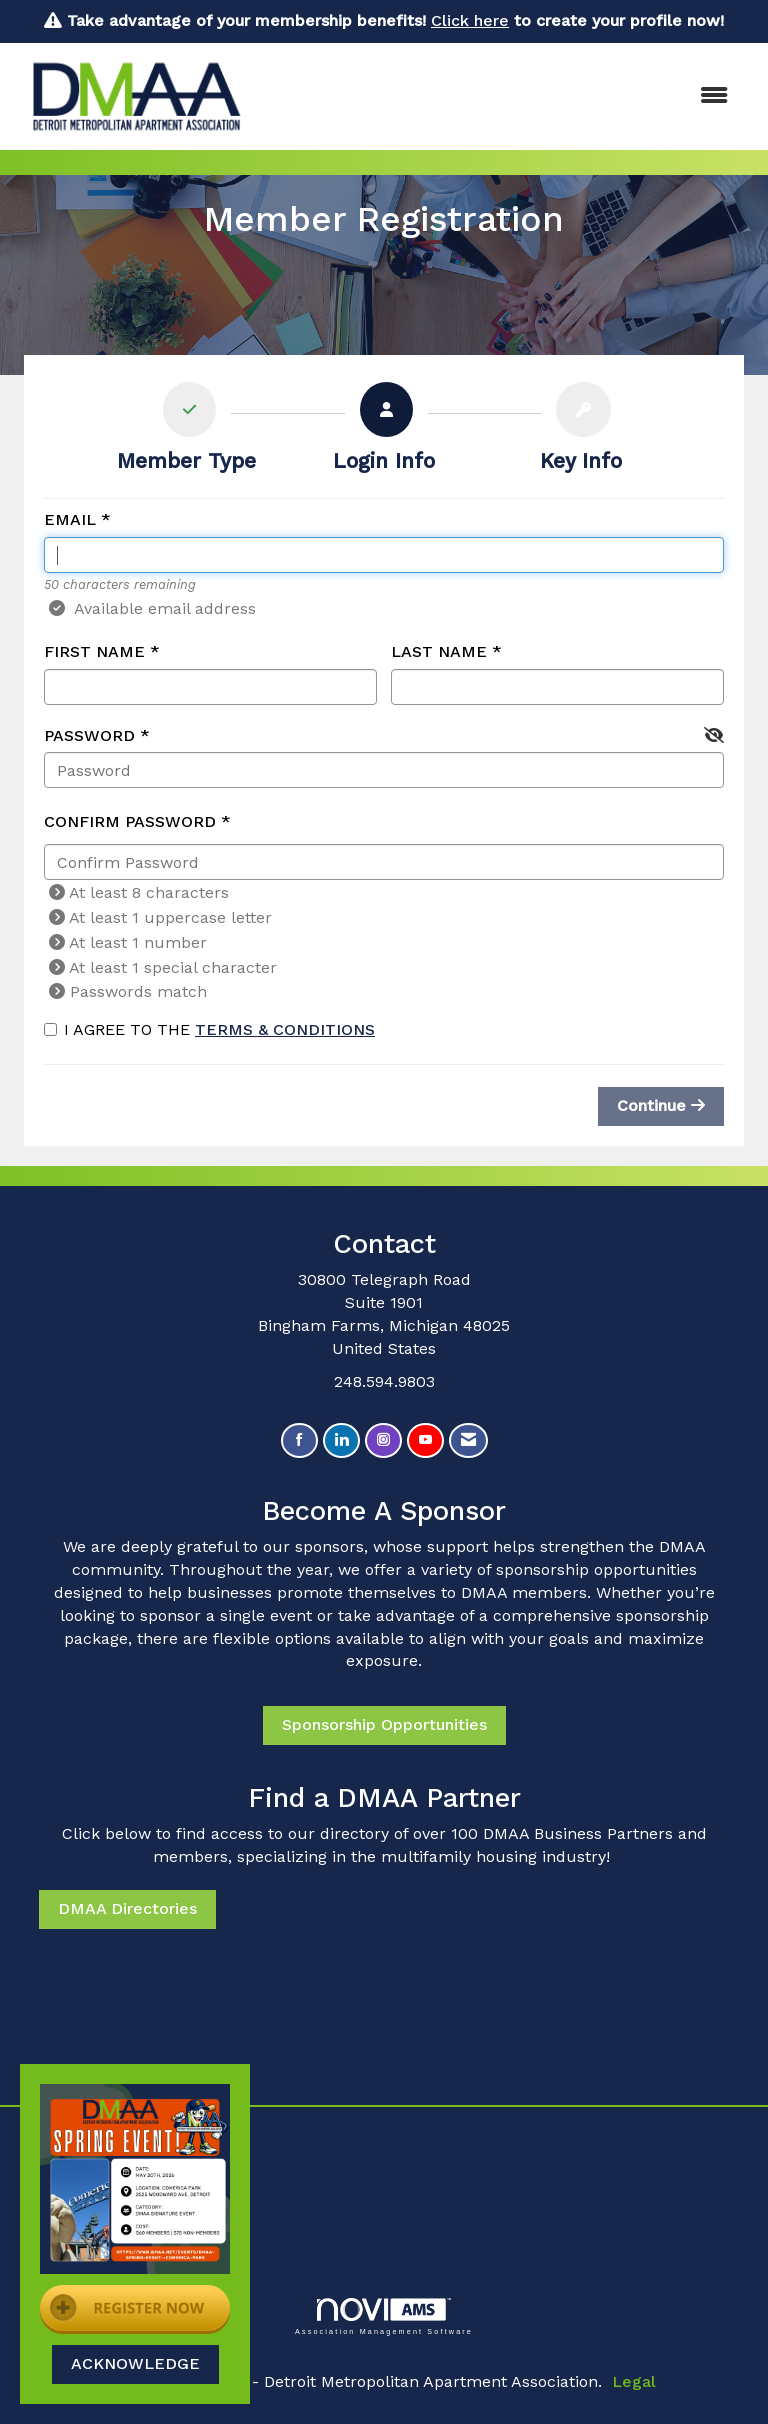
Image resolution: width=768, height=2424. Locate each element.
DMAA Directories (127, 1908)
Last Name (439, 651)
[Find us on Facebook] (299, 1440)
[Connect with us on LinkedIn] (341, 1440)
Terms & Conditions (285, 1029)
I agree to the (209, 1029)
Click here (470, 20)
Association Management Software (384, 2316)
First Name (94, 651)
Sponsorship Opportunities (384, 1724)
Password (89, 735)
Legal (634, 2381)
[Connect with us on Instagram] (383, 1440)
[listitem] (186, 432)
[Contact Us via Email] (468, 1440)
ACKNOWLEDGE (135, 2363)
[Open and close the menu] (503, 96)
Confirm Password (130, 821)
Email (70, 519)
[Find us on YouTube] (425, 1440)
